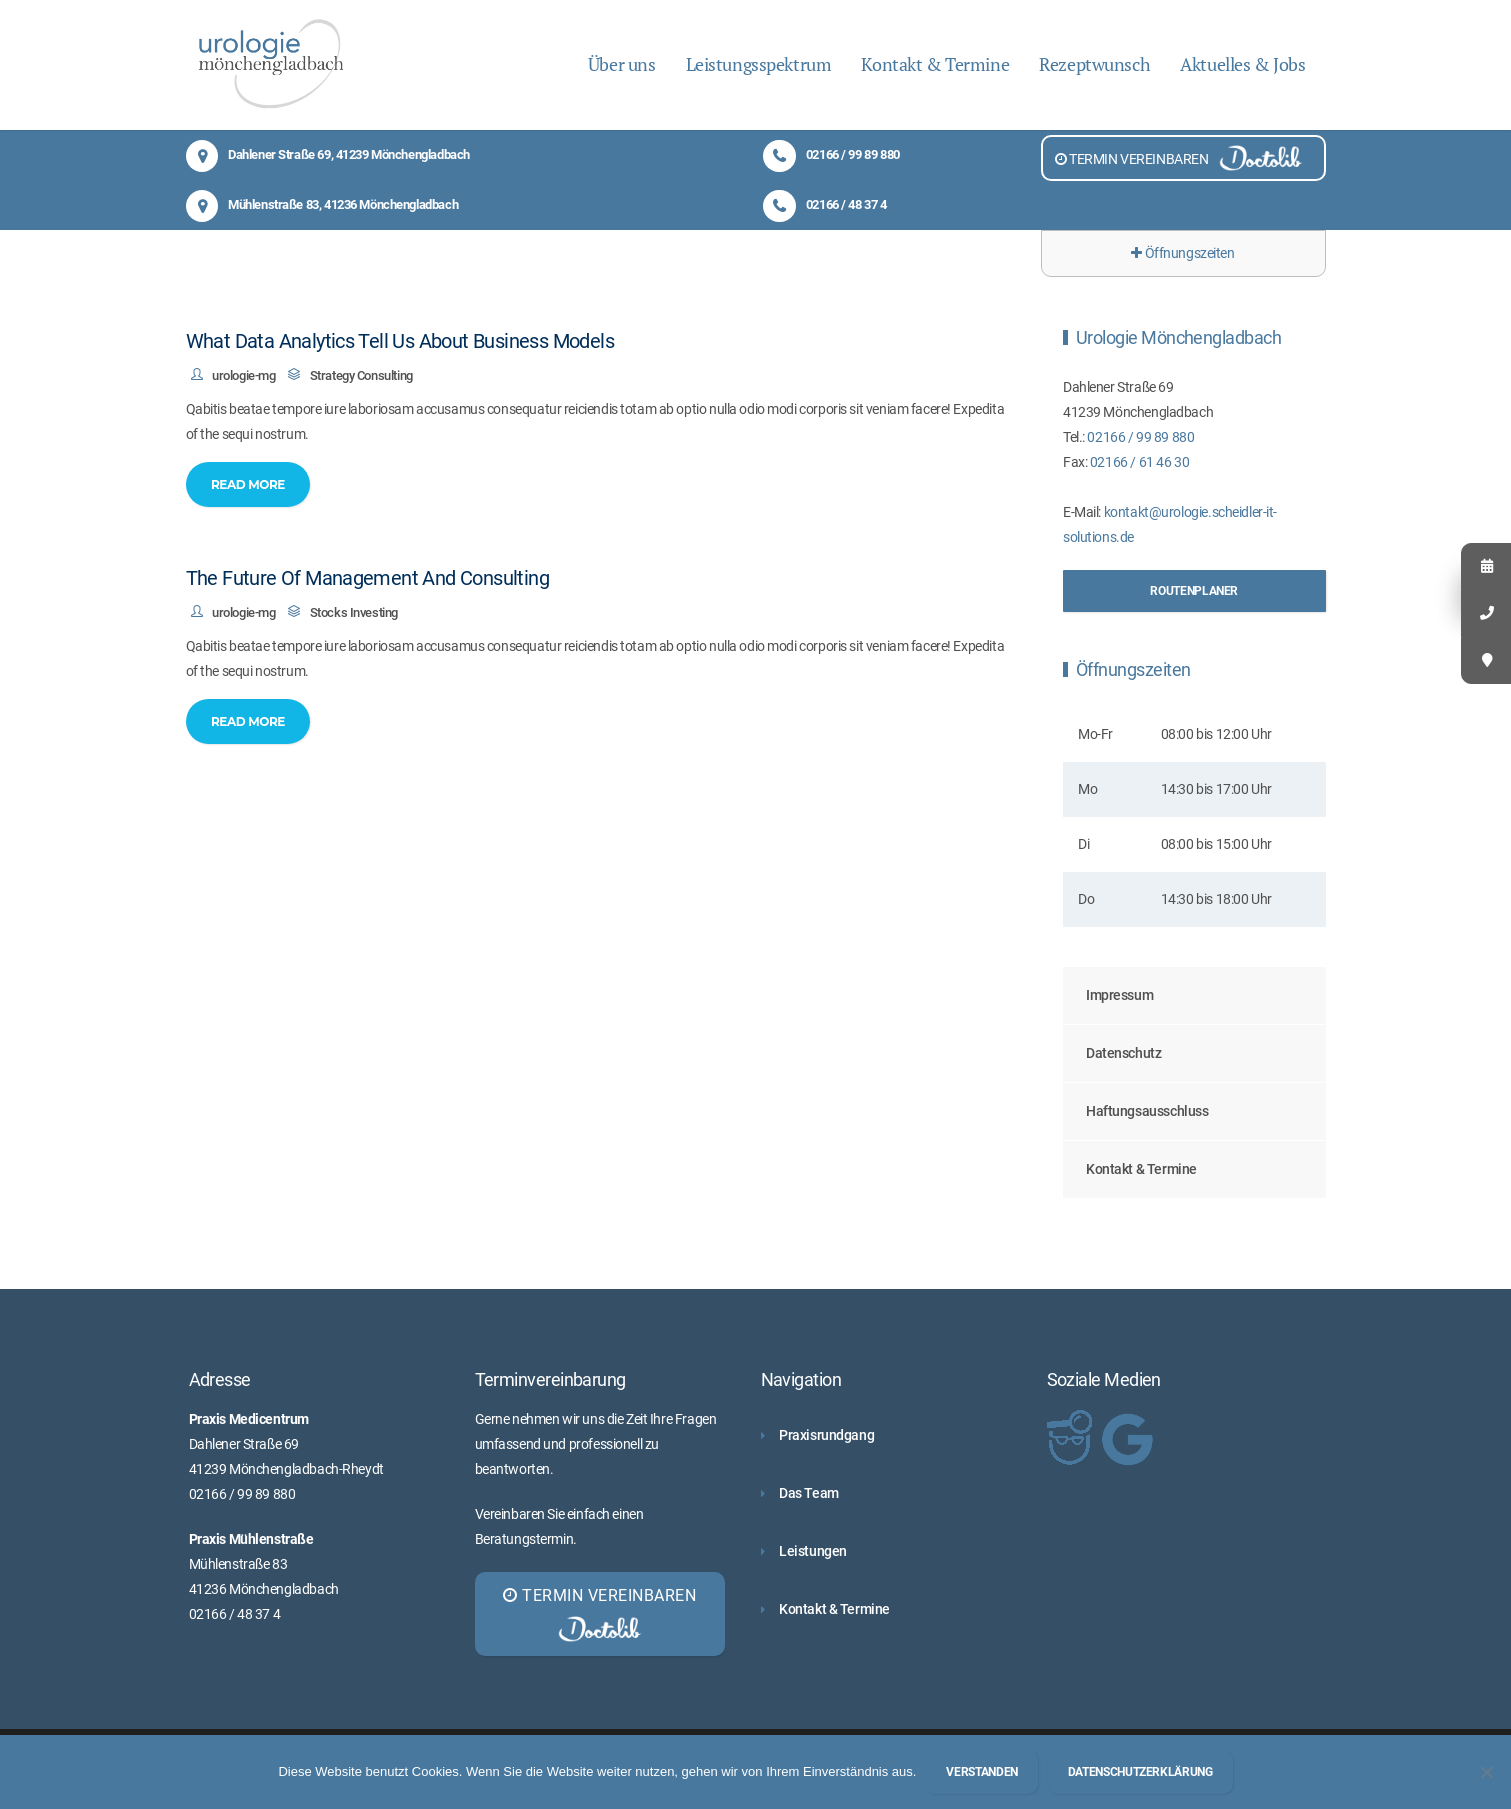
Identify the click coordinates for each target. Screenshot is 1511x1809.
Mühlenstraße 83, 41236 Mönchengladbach (322, 204)
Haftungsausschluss (1147, 1111)
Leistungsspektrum (759, 64)
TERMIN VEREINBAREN (1183, 158)
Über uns (622, 64)
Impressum (1119, 995)
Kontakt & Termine (935, 64)
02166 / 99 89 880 (831, 154)
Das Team (809, 1493)
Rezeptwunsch (1094, 64)
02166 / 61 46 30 (1139, 462)
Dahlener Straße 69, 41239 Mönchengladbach (328, 154)
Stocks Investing (354, 612)
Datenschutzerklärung (1140, 1772)
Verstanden (981, 1772)
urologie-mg (243, 375)
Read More (248, 484)
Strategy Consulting (361, 375)
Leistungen (813, 1551)
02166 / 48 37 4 (824, 204)
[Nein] (1486, 1772)
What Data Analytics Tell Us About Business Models (400, 341)
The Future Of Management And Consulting (368, 578)
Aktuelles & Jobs (1242, 64)
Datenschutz (1123, 1053)
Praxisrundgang (826, 1435)
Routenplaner (1194, 591)
